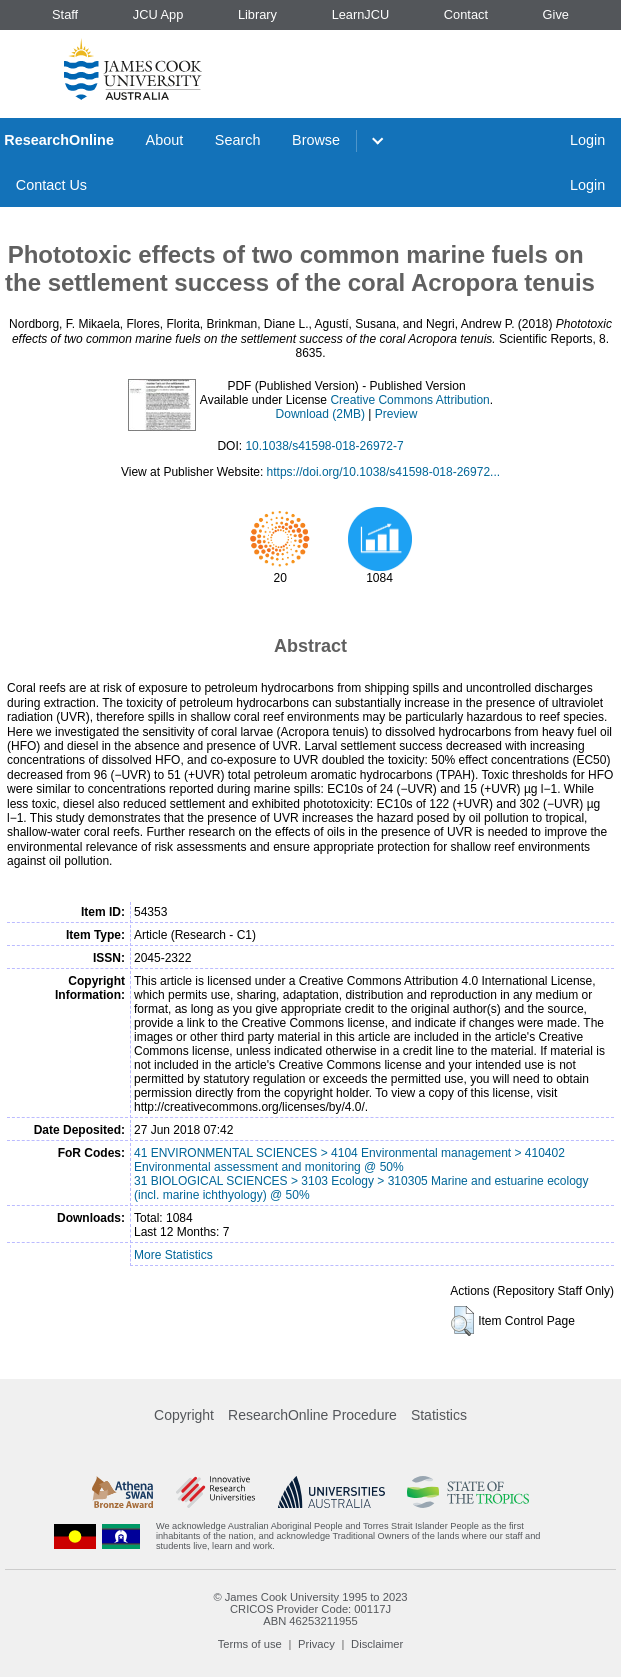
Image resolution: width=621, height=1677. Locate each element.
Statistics (439, 1415)
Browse (316, 140)
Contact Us (51, 185)
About (165, 140)
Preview (396, 414)
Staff (65, 14)
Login (587, 140)
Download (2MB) (320, 414)
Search (238, 140)
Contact (466, 14)
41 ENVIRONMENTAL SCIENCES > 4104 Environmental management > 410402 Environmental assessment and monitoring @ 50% (349, 1160)
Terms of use (250, 1644)
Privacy (316, 1644)
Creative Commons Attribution (409, 400)
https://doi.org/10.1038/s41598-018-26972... (384, 472)
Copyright (184, 1415)
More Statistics (173, 1255)
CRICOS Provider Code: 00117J (310, 1609)
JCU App (158, 14)
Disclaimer (377, 1644)
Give (556, 14)
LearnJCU (361, 14)
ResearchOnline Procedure (312, 1415)
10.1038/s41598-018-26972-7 (324, 446)
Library (257, 14)
